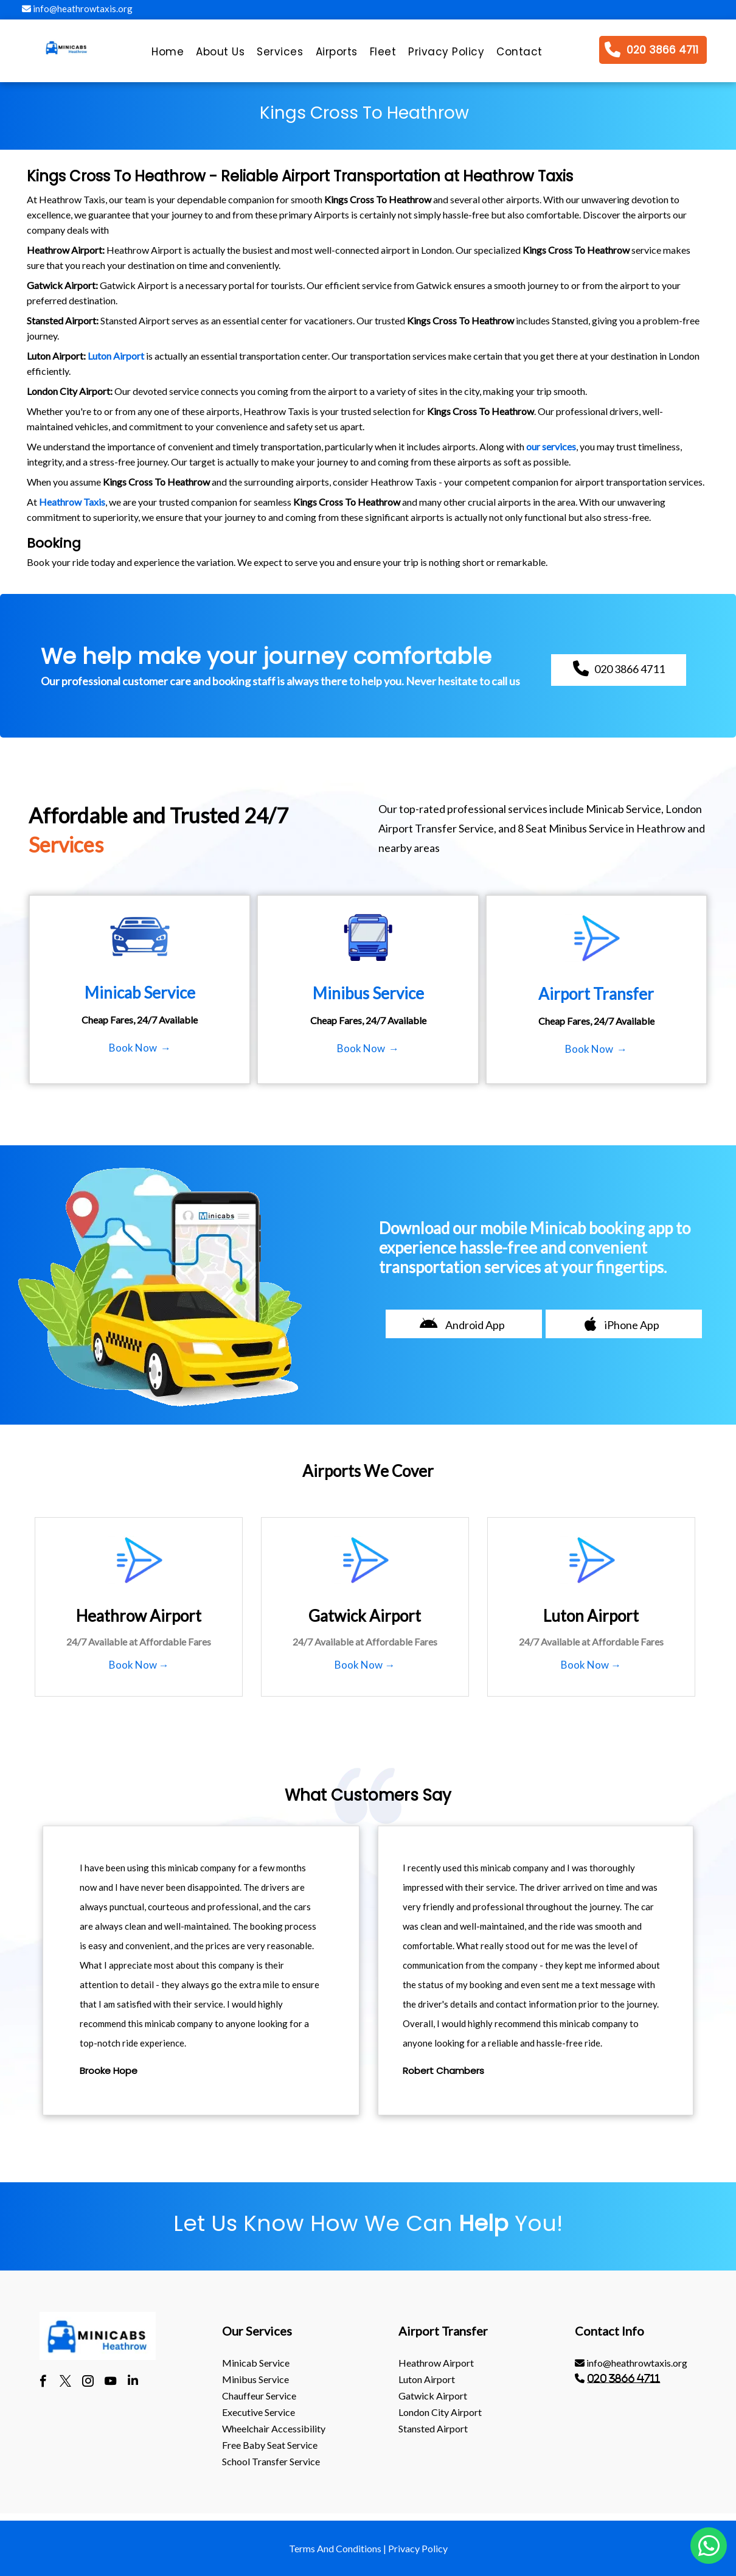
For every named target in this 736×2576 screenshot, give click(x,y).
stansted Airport (433, 2428)
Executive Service (258, 2412)
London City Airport (440, 2412)
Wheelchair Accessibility (273, 2428)
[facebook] (43, 2382)
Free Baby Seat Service (270, 2445)
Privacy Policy (418, 2548)
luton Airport (426, 2379)
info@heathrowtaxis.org (77, 8)
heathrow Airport (436, 2362)
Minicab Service (256, 2362)
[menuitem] (167, 55)
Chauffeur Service (259, 2395)
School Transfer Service (271, 2461)
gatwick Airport (432, 2395)
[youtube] (110, 2382)
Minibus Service (255, 2379)
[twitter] (65, 2382)
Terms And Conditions (335, 2548)
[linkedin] (133, 2382)
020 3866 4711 (623, 2378)
